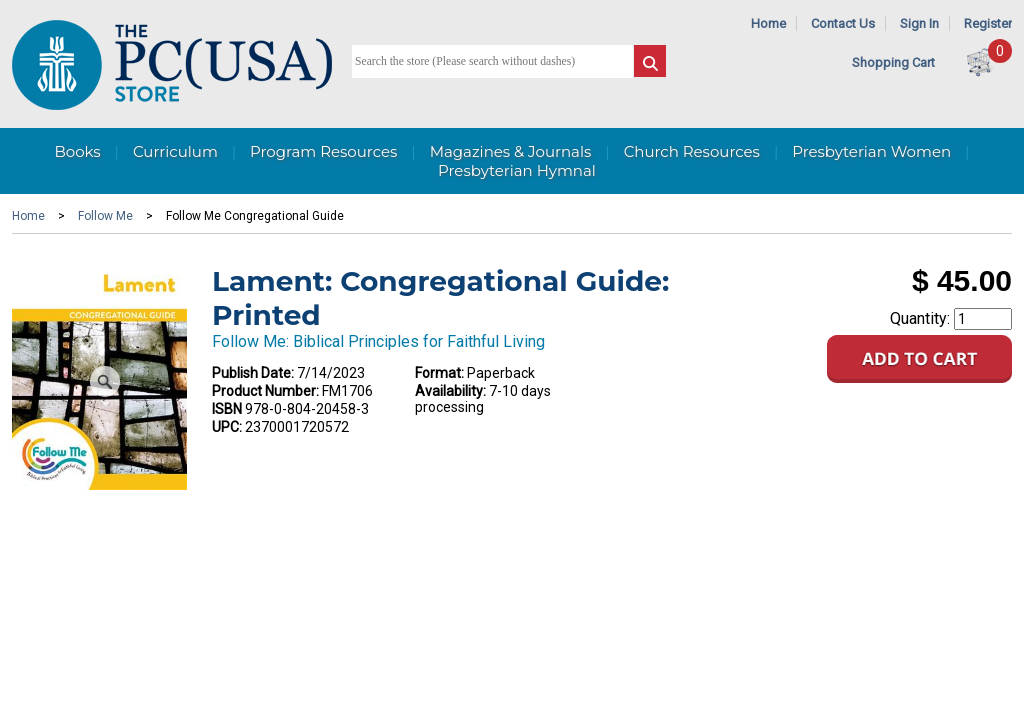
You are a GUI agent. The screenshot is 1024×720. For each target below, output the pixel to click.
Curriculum (175, 151)
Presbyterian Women (871, 151)
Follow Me (105, 216)
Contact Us (843, 23)
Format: (439, 373)
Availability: (450, 391)
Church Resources (692, 151)
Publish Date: (253, 373)
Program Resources (323, 151)
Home (768, 23)
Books (77, 151)
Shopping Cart (893, 62)
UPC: (227, 427)
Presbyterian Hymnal (517, 170)
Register (988, 23)
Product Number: (265, 391)
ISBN (227, 409)
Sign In (919, 23)
